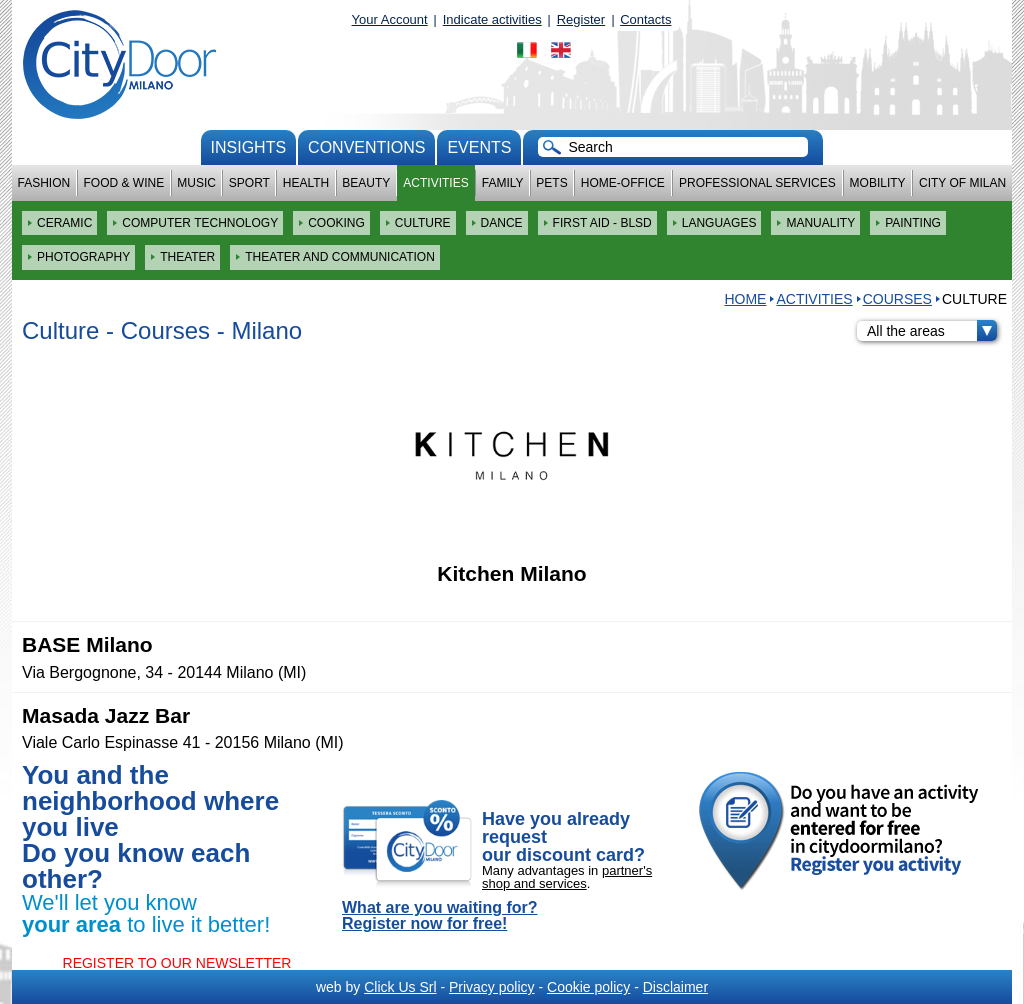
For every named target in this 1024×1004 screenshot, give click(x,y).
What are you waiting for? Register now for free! (440, 916)
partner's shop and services (567, 877)
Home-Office (623, 183)
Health (306, 183)
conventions (366, 147)
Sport (249, 183)
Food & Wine (123, 183)
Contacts (645, 19)
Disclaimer (675, 987)
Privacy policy (492, 987)
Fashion (44, 183)
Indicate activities (492, 19)
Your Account (390, 19)
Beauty (366, 183)
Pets (551, 183)
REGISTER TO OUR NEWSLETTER (177, 963)
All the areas (932, 331)
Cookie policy (588, 987)
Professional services (757, 183)
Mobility (878, 183)
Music (196, 183)
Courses (897, 299)
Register (581, 19)
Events (479, 147)
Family (503, 183)
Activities (435, 183)
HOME (745, 299)
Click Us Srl (400, 987)
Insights (249, 147)
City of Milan (962, 183)
